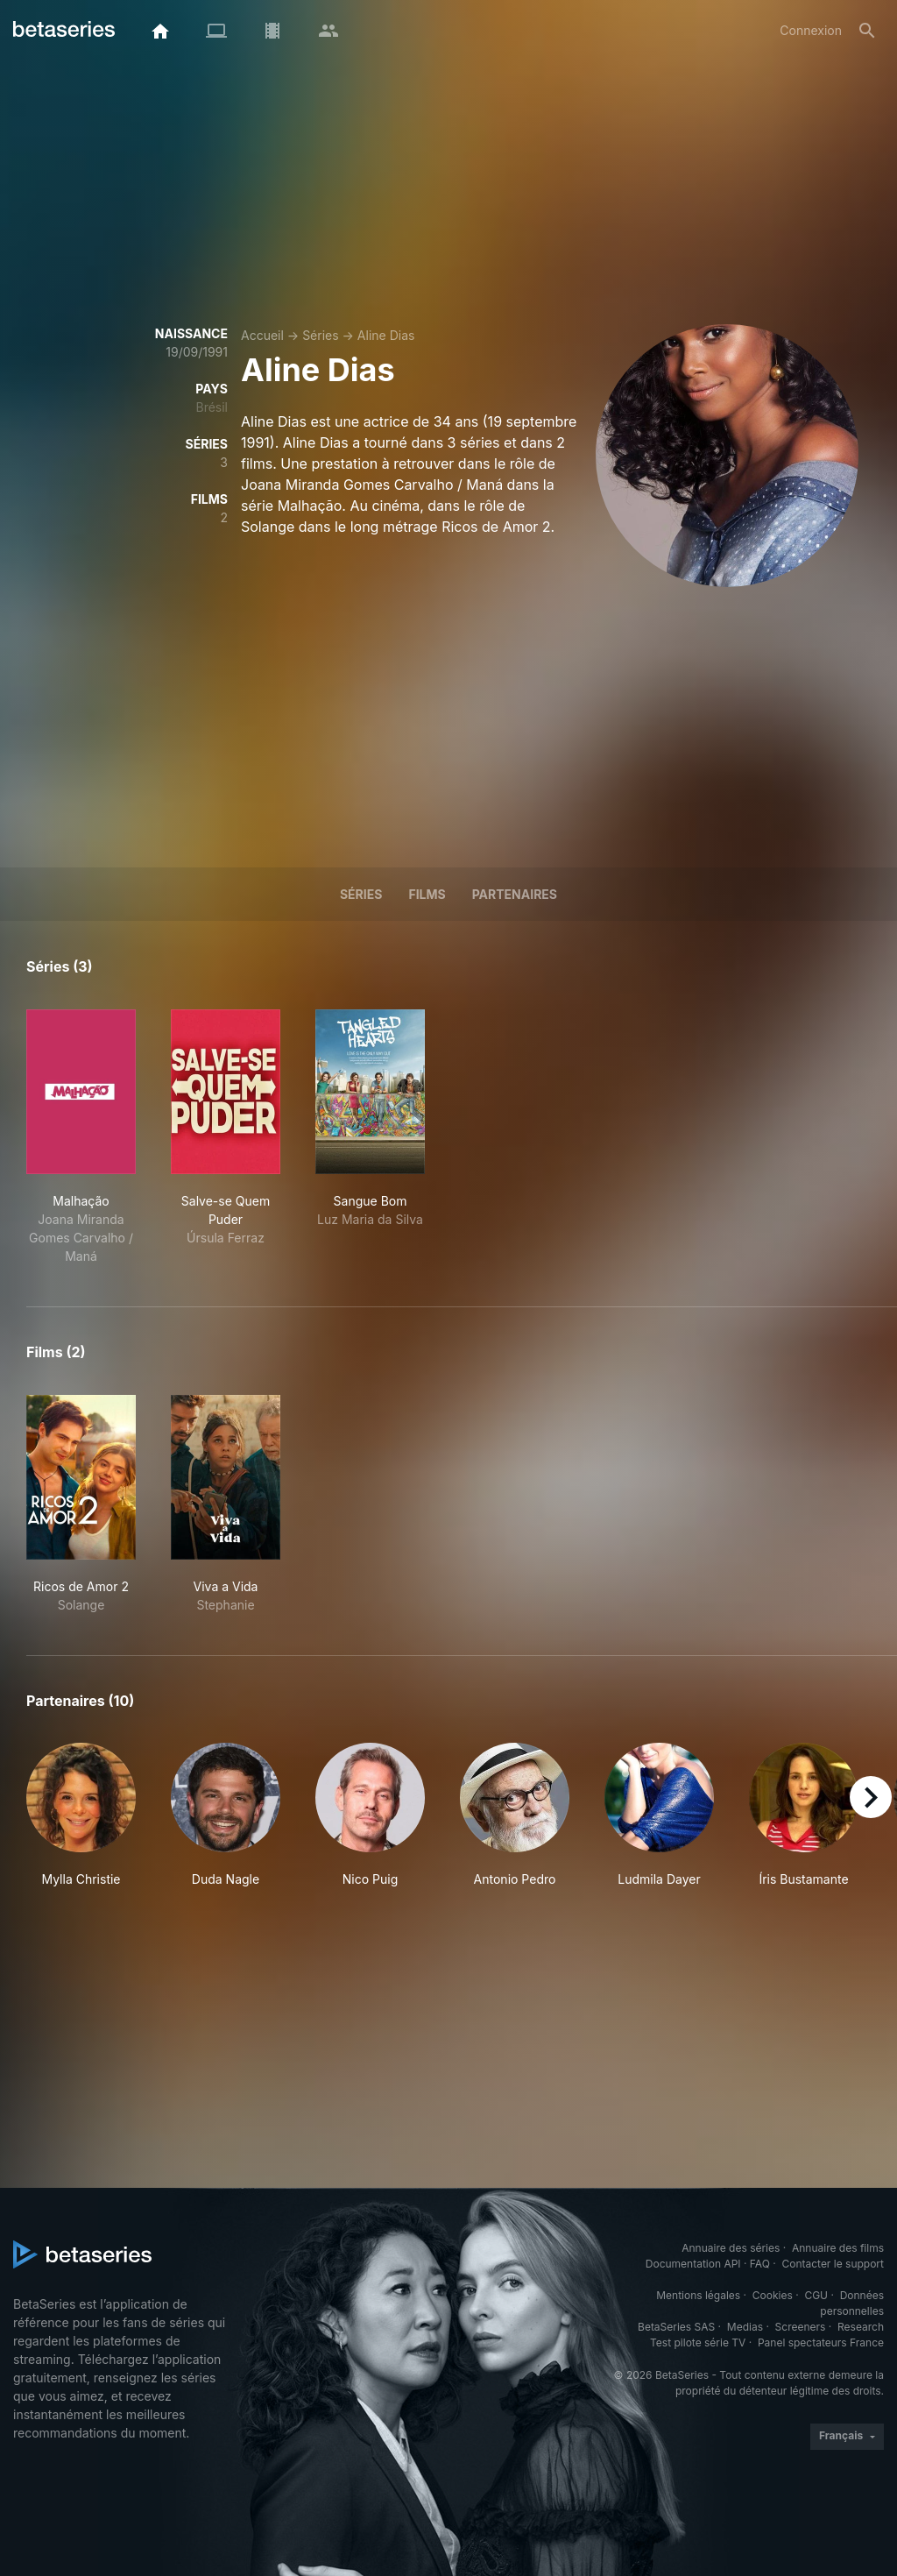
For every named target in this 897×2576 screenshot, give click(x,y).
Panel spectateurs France (821, 2342)
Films (426, 894)
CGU (816, 2295)
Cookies (772, 2295)
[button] (81, 1815)
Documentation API (693, 2263)
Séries (320, 335)
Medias (745, 2326)
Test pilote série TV (697, 2342)
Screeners (800, 2326)
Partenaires (514, 894)
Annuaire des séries (731, 2247)
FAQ (760, 2263)
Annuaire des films (838, 2247)
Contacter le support (832, 2263)
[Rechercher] (867, 31)
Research (860, 2326)
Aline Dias (386, 335)
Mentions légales (698, 2295)
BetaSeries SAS (676, 2326)
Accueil (262, 335)
